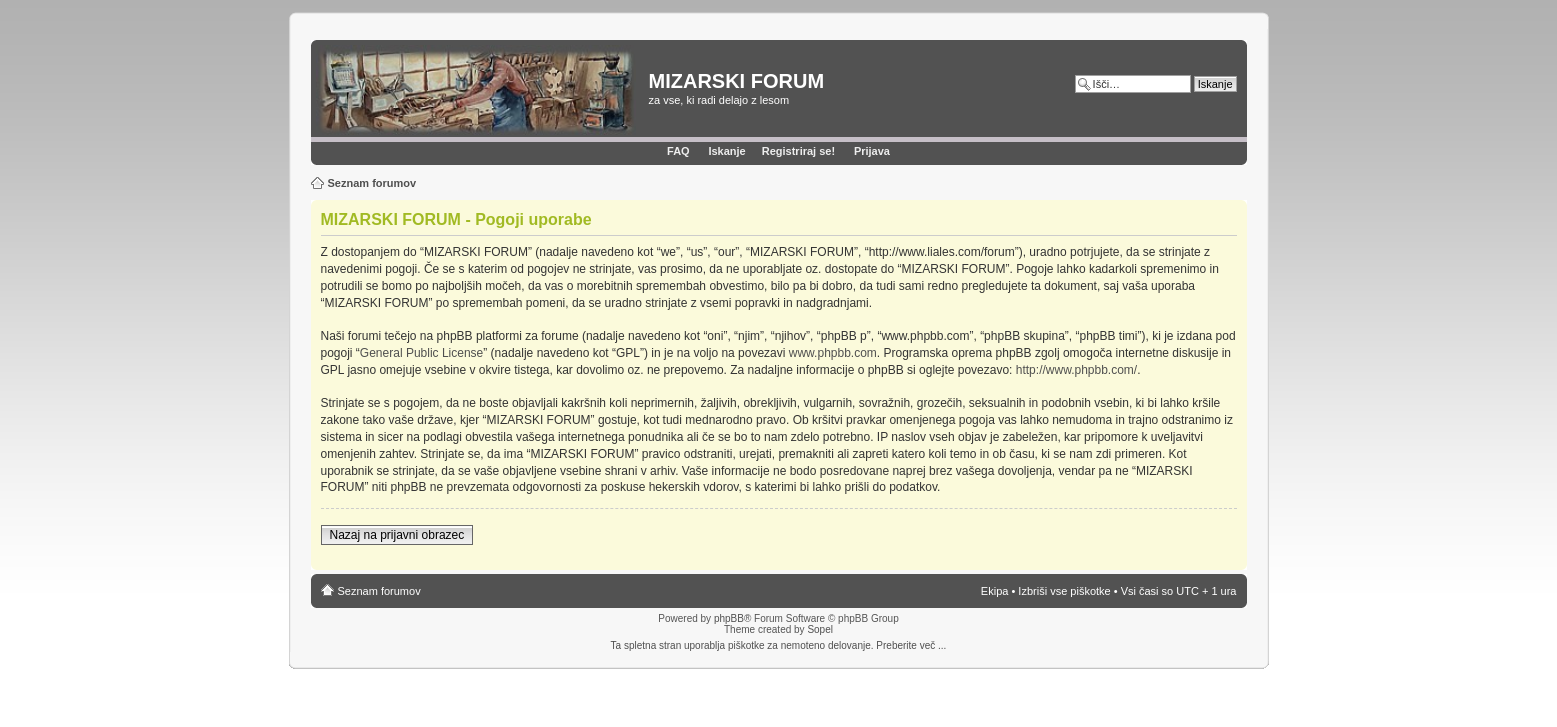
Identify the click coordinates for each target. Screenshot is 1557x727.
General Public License (421, 353)
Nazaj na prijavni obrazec (397, 535)
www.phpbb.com (833, 353)
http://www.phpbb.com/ (1076, 370)
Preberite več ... (911, 645)
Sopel (820, 629)
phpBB (729, 618)
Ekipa (995, 591)
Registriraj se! (798, 151)
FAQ (678, 151)
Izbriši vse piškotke (1065, 591)
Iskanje (726, 151)
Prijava (872, 151)
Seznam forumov (372, 183)
